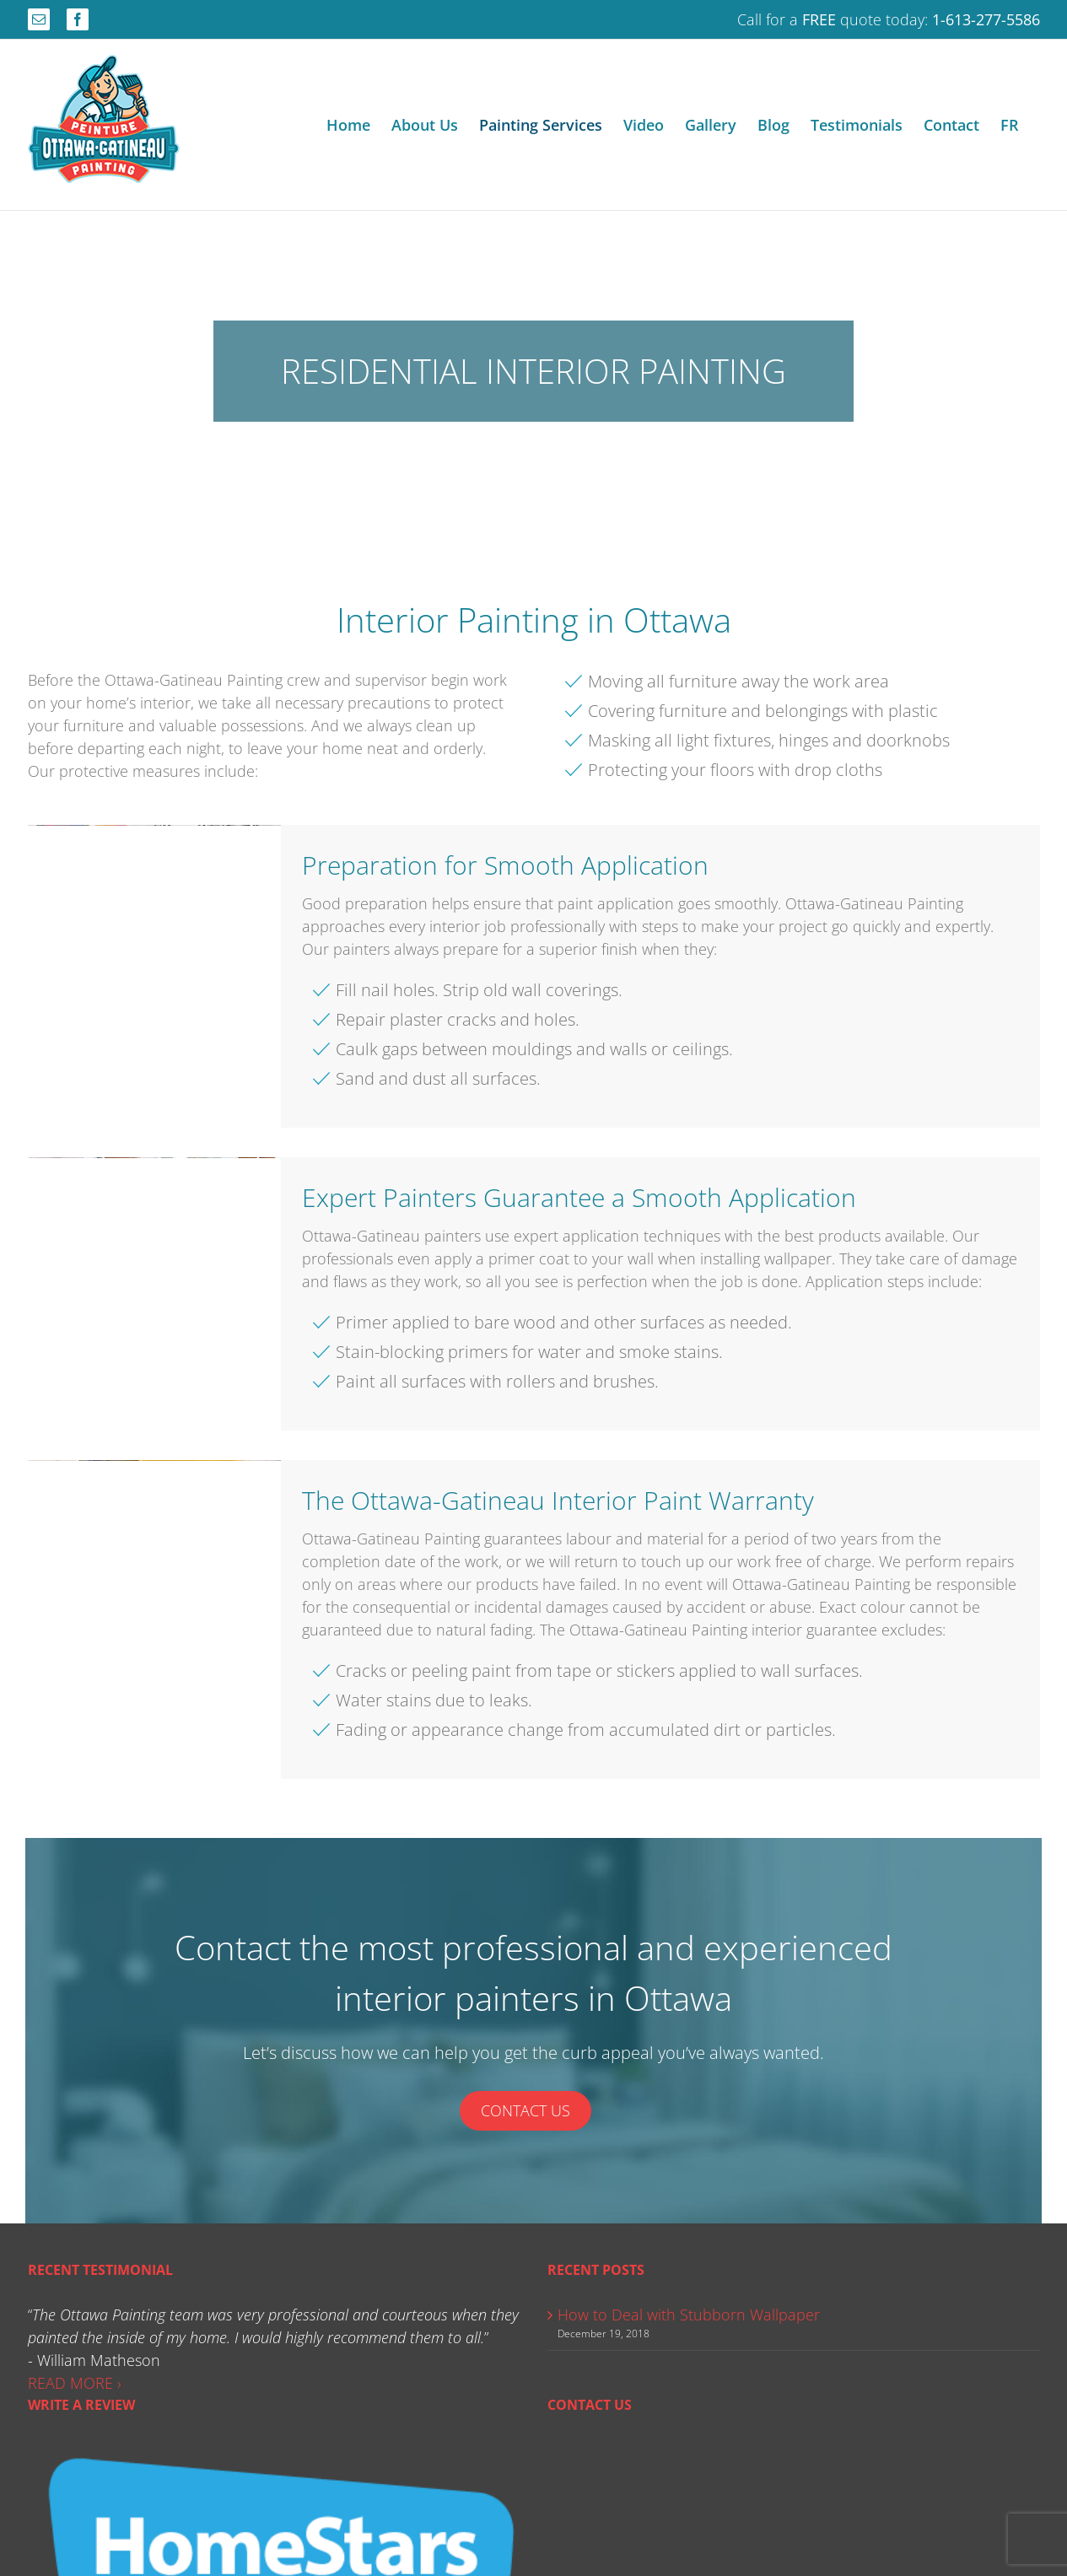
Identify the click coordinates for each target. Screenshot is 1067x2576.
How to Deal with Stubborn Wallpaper (689, 2314)
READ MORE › (74, 2383)
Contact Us (525, 2110)
